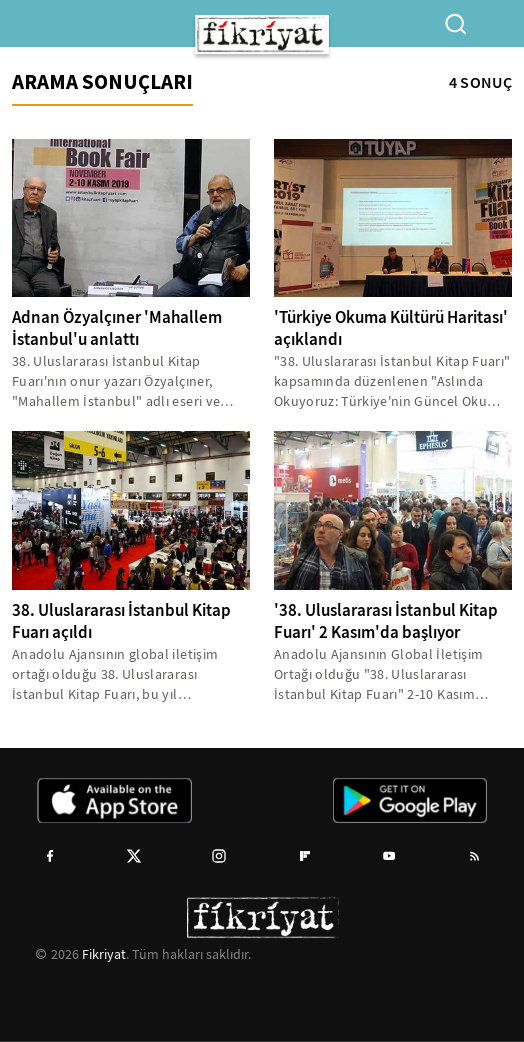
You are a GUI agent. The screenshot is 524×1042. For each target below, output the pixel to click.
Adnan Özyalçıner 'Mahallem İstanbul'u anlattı (117, 328)
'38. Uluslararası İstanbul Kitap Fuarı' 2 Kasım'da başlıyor (386, 621)
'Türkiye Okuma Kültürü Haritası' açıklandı (391, 328)
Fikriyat (104, 954)
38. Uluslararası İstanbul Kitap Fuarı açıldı (121, 621)
